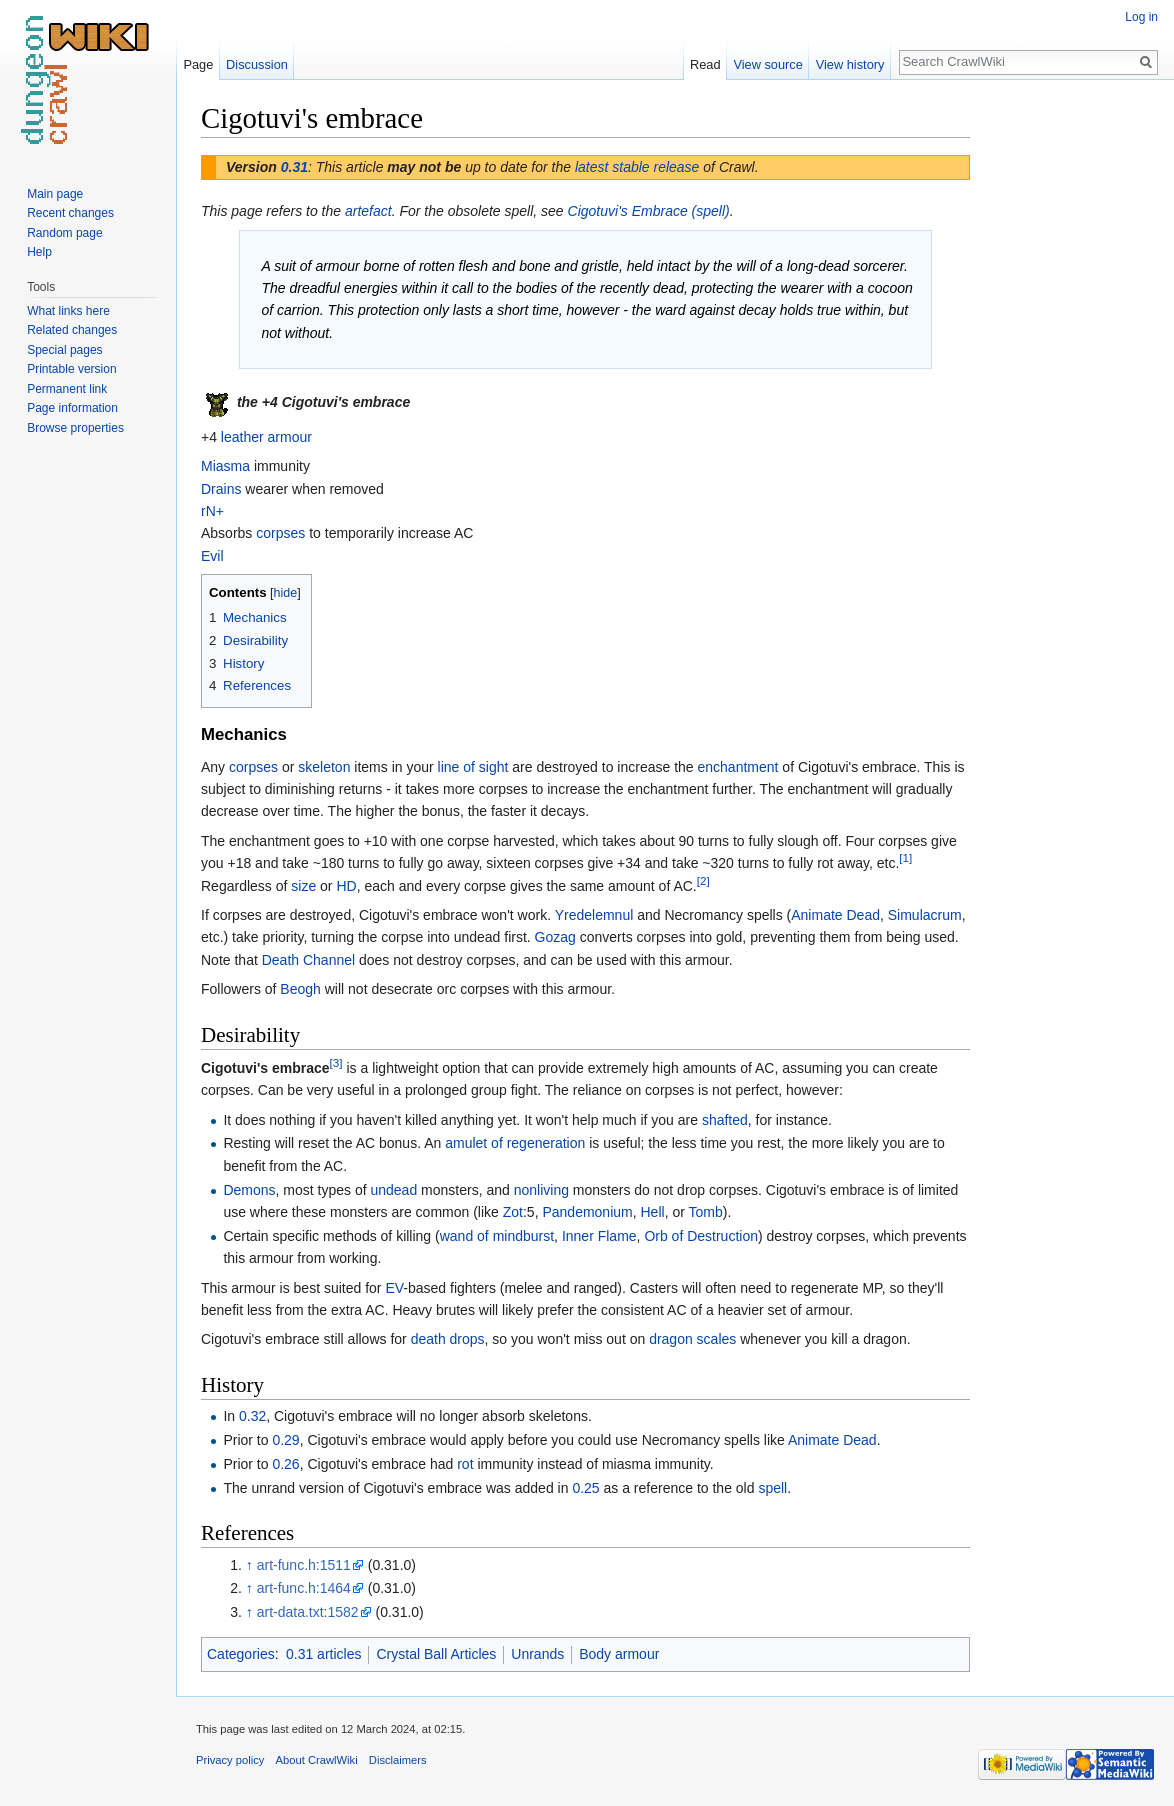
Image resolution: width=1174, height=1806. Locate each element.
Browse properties (75, 428)
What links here (68, 311)
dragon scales (692, 1339)
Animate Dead (835, 915)
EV (394, 1288)
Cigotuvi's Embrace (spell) (649, 211)
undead (393, 1190)
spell (772, 1488)
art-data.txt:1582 (308, 1612)
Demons (249, 1190)
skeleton (324, 767)
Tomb (706, 1212)
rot (465, 1464)
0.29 (285, 1440)
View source (767, 64)
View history (850, 64)
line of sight (473, 767)
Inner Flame (599, 1236)
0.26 (285, 1464)
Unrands (537, 1654)
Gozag (555, 937)
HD (346, 886)
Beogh (300, 989)
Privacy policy (230, 1760)
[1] (905, 858)
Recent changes (70, 213)
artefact (368, 211)
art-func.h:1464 (304, 1588)
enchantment (738, 767)
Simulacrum (925, 915)
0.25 (585, 1488)
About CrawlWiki (317, 1760)
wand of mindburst (497, 1236)
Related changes (72, 330)
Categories (241, 1654)
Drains (221, 489)
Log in (1141, 17)
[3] (336, 1062)
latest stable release (637, 167)
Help (39, 252)
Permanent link (67, 389)
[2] (703, 880)
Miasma (225, 466)
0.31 (294, 167)
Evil (212, 556)
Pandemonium (587, 1212)
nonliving (541, 1190)
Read (705, 64)
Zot (513, 1212)
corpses (280, 533)
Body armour (619, 1654)
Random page (64, 233)
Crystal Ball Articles (436, 1654)
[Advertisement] (1070, 400)
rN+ (212, 511)
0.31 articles (323, 1654)
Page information (72, 408)
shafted (725, 1120)
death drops (448, 1339)
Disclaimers (398, 1760)
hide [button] (286, 593)
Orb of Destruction (701, 1236)
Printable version (71, 369)
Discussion (257, 64)
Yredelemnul (594, 915)
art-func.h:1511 (304, 1565)
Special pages (64, 350)
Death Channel (308, 960)
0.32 (252, 1416)
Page (198, 64)
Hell (653, 1212)
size (303, 886)
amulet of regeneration (515, 1143)
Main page (55, 194)
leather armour (266, 437)
